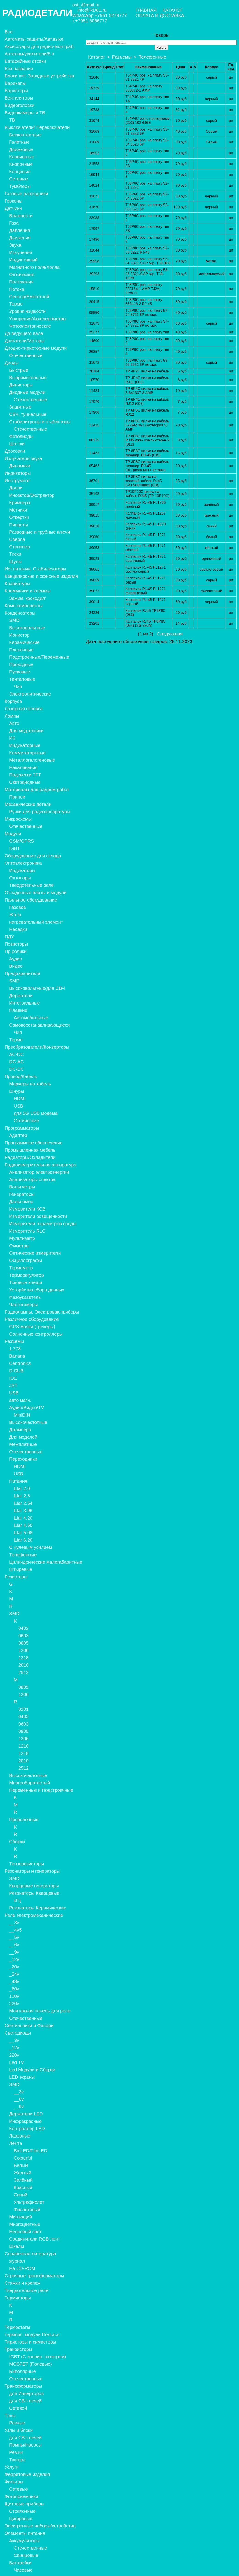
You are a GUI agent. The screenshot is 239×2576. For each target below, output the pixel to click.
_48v (14, 1981)
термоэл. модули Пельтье (32, 2334)
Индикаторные (24, 745)
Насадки (18, 929)
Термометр (21, 1267)
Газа (14, 223)
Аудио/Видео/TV (26, 1407)
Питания (18, 1481)
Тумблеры (20, 186)
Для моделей (23, 1437)
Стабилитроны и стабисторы (39, 421)
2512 (23, 1672)
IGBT (14, 848)
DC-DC (16, 1069)
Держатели (21, 995)
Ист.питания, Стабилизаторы (35, 568)
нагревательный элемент (36, 921)
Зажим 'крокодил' (27, 598)
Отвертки (19, 517)
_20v (14, 1966)
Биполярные (22, 2371)
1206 (23, 1650)
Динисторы (21, 384)
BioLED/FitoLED (30, 2150)
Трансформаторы (23, 2386)
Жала (15, 914)
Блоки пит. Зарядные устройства (39, 75)
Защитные (20, 406)
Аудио (15, 958)
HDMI (19, 1098)
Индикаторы (18, 473)
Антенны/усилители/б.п (29, 53)
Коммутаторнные (27, 752)
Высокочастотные (28, 1422)
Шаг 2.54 (23, 1503)
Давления (19, 230)
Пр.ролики (16, 951)
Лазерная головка (23, 708)
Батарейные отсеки (25, 61)
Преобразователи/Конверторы (37, 1047)
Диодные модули (27, 392)
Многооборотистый (29, 1782)
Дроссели (15, 451)
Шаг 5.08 (23, 1532)
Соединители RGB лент (34, 2238)
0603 (23, 1635)
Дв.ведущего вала (24, 333)
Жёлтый (22, 2172)
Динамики (19, 465)
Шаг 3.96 (23, 1510)
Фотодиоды (21, 436)
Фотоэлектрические (30, 326)
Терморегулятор (26, 1275)
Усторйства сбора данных (36, 1289)
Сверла (17, 539)
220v (14, 2003)
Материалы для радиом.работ (37, 789)
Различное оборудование (32, 1319)
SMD (14, 620)
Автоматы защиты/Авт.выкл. (35, 39)
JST (13, 1385)
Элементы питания (25, 2533)
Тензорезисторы (26, 1863)
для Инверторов (26, 2393)
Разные (17, 2422)
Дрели (15, 487)
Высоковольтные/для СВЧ (37, 988)
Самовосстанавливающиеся (39, 1025)
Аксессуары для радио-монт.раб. (40, 46)
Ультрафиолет (29, 2202)
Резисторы (16, 1576)
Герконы (13, 200)
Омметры (19, 1245)
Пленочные (21, 649)
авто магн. (20, 1400)
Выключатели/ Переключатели (37, 127)
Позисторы (16, 944)
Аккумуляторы (24, 2540)
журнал (17, 2261)
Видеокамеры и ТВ (25, 112)
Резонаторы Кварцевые (34, 1893)
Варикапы (15, 83)
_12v (14, 1959)
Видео (15, 966)
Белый (21, 2165)
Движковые (21, 149)
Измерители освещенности (38, 1216)
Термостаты (17, 2327)
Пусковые (19, 671)
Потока (16, 289)
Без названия (19, 68)
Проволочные (23, 1819)
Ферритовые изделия (27, 2474)
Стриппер (19, 546)
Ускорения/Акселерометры (37, 318)
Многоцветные (24, 2224)
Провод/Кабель (21, 1076)
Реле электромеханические (34, 1915)
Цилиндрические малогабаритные (45, 1562)
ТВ (12, 120)
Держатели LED (26, 2113)
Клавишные (21, 156)
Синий (20, 2194)
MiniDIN (22, 1414)
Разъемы (14, 1341)
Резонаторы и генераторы (32, 1871)
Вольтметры (22, 1186)
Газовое (17, 907)
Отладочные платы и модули (35, 892)
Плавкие (18, 1010)
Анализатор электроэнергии (39, 1172)
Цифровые (20, 2518)
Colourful (23, 2158)
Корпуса (13, 701)
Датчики (13, 208)
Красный (23, 2187)
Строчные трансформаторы (34, 2275)
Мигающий (20, 2216)
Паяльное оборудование (31, 899)
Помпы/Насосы (25, 2444)
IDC (13, 1378)
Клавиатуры (17, 583)
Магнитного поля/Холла (34, 267)
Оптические (21, 274)
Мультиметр (22, 1238)
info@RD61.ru (92, 10)
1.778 (15, 1348)
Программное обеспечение (33, 1142)
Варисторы (16, 90)
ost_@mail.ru (85, 4)
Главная (146, 10)
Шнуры (16, 1091)
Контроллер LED (27, 2128)
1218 (23, 1657)
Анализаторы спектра (32, 1179)
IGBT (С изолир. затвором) (37, 2356)
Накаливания (23, 767)
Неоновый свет (25, 2231)
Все (8, 31)
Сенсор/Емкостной (29, 296)
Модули (13, 833)
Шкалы (16, 2246)
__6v (14, 1944)
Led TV (16, 2062)
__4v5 (15, 1929)
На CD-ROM (22, 2268)
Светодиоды (18, 2032)
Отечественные (25, 355)
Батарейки (20, 2562)
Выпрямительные (28, 377)
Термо (15, 303)
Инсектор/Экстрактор (31, 495)
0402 (23, 1628)
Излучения (20, 252)
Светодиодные (25, 782)
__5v (14, 1937)
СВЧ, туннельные (27, 414)
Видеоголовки (19, 105)
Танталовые (22, 679)
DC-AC (16, 1061)
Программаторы (22, 1128)
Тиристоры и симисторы (30, 2341)
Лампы (12, 715)
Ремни (16, 2452)
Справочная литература (30, 2253)
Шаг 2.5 (22, 1495)
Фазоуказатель (25, 1297)
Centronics (20, 1363)
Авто (14, 723)
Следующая (170, 633)
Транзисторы (18, 2349)
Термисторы (18, 2297)
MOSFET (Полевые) (30, 2364)
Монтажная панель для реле (39, 2010)
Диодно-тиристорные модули (36, 348)
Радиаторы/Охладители (30, 1157)
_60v (14, 1988)
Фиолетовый (27, 2209)
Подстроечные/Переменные (39, 657)
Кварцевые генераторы (34, 1885)
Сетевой (18, 2408)
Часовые (23, 2570)
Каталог (173, 10)
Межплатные (23, 1444)
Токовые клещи (25, 1282)
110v (14, 1996)
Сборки (17, 1841)
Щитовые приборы (24, 2503)
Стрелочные (22, 2511)
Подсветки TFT (25, 774)
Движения (20, 237)
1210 (23, 1746)
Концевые (19, 171)
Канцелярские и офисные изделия (41, 576)
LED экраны (22, 2077)
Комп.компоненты (23, 605)
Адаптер (18, 1135)
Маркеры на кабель (30, 1083)
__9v (14, 1952)
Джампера (20, 1429)
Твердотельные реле (31, 885)
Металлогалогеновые (32, 760)
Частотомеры (23, 1304)
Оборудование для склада (33, 855)
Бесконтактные (25, 134)
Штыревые (20, 1569)
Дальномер (21, 1201)
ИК (12, 738)
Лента (15, 2143)
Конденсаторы (20, 612)
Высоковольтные (27, 627)
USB (18, 1105)
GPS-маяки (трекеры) (32, 1326)
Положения (21, 281)
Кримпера (19, 502)
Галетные (19, 142)
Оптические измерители (35, 1253)
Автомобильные (31, 1017)
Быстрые (18, 370)
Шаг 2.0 (22, 1488)
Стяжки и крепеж (22, 2283)
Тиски (15, 554)
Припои (17, 796)
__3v (14, 1922)
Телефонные (23, 1554)
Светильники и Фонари (29, 2025)
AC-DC (16, 1054)
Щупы (15, 561)
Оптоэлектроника (23, 863)
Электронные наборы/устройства (40, 2525)
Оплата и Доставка (160, 15)
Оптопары (20, 877)
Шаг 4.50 (23, 1525)
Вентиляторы (19, 97)
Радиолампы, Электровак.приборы (42, 1311)
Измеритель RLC (27, 1231)
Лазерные (19, 2135)
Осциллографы (25, 1260)
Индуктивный (23, 259)
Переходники (23, 1459)
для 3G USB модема (36, 1113)
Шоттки (17, 443)
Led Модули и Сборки (32, 2069)
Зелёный (23, 2180)
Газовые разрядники (26, 193)
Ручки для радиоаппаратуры (39, 811)
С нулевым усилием (30, 1547)
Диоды (12, 362)
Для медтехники (26, 730)
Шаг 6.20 (23, 1540)
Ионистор (19, 635)
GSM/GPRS (21, 841)
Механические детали (28, 804)
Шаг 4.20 (23, 1517)
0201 (23, 1709)
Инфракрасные (25, 2121)
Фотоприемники (21, 2496)
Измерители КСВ (27, 1208)
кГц (17, 1900)
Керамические (24, 642)
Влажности (21, 215)
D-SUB (16, 1370)
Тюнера (17, 2459)
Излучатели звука (23, 458)
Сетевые (18, 178)
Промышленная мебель (30, 1150)
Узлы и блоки (19, 2430)
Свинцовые (26, 2555)
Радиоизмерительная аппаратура (40, 1164)
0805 (23, 1643)
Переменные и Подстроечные (41, 1790)
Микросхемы (18, 818)
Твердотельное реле (26, 2290)
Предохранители (22, 973)
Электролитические (30, 693)
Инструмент (17, 480)
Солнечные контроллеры (36, 1334)
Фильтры (14, 2481)
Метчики (18, 509)
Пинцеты (18, 524)
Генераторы (21, 1194)
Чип (18, 686)
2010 (23, 1665)
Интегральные (24, 1002)
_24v (14, 1974)
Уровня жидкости (27, 311)
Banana (17, 1356)
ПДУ (9, 936)
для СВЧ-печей (25, 2400)
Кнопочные (21, 164)
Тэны (10, 2415)
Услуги (12, 2467)
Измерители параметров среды (42, 1223)
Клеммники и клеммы (28, 590)
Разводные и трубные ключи (39, 532)
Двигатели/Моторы (25, 340)
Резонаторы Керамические (37, 1907)
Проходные (21, 664)
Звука (15, 245)
